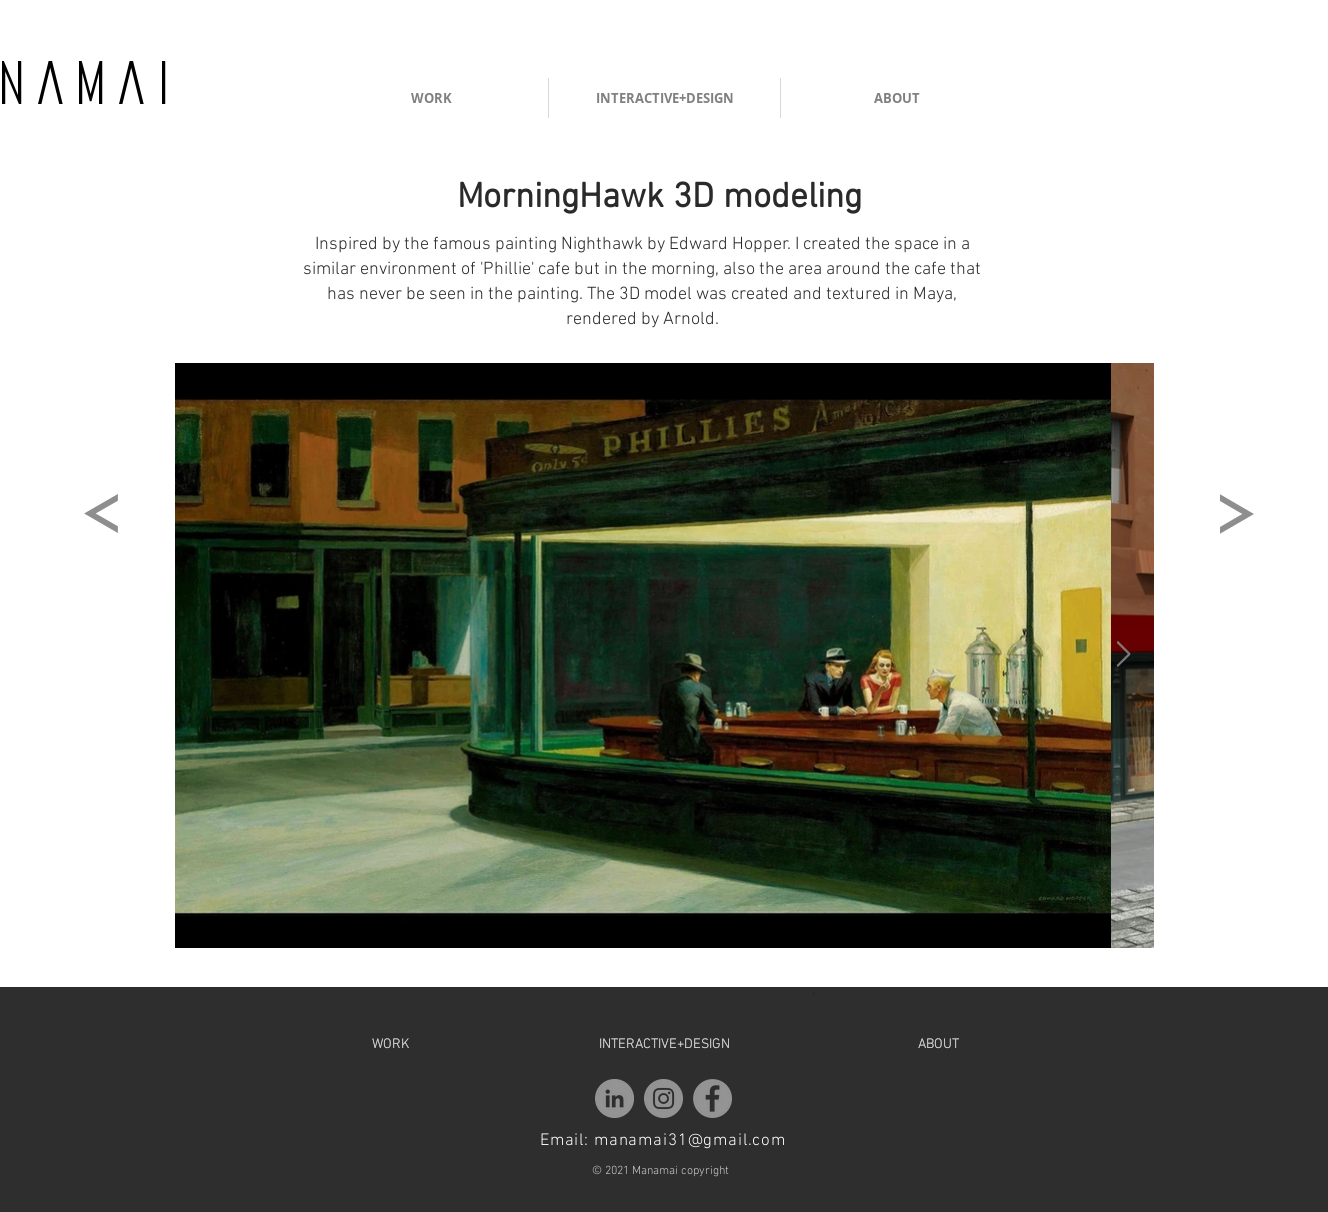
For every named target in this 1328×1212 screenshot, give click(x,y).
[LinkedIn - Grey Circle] (614, 1098)
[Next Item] (1123, 654)
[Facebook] (712, 1098)
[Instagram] (663, 1098)
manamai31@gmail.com (690, 1141)
